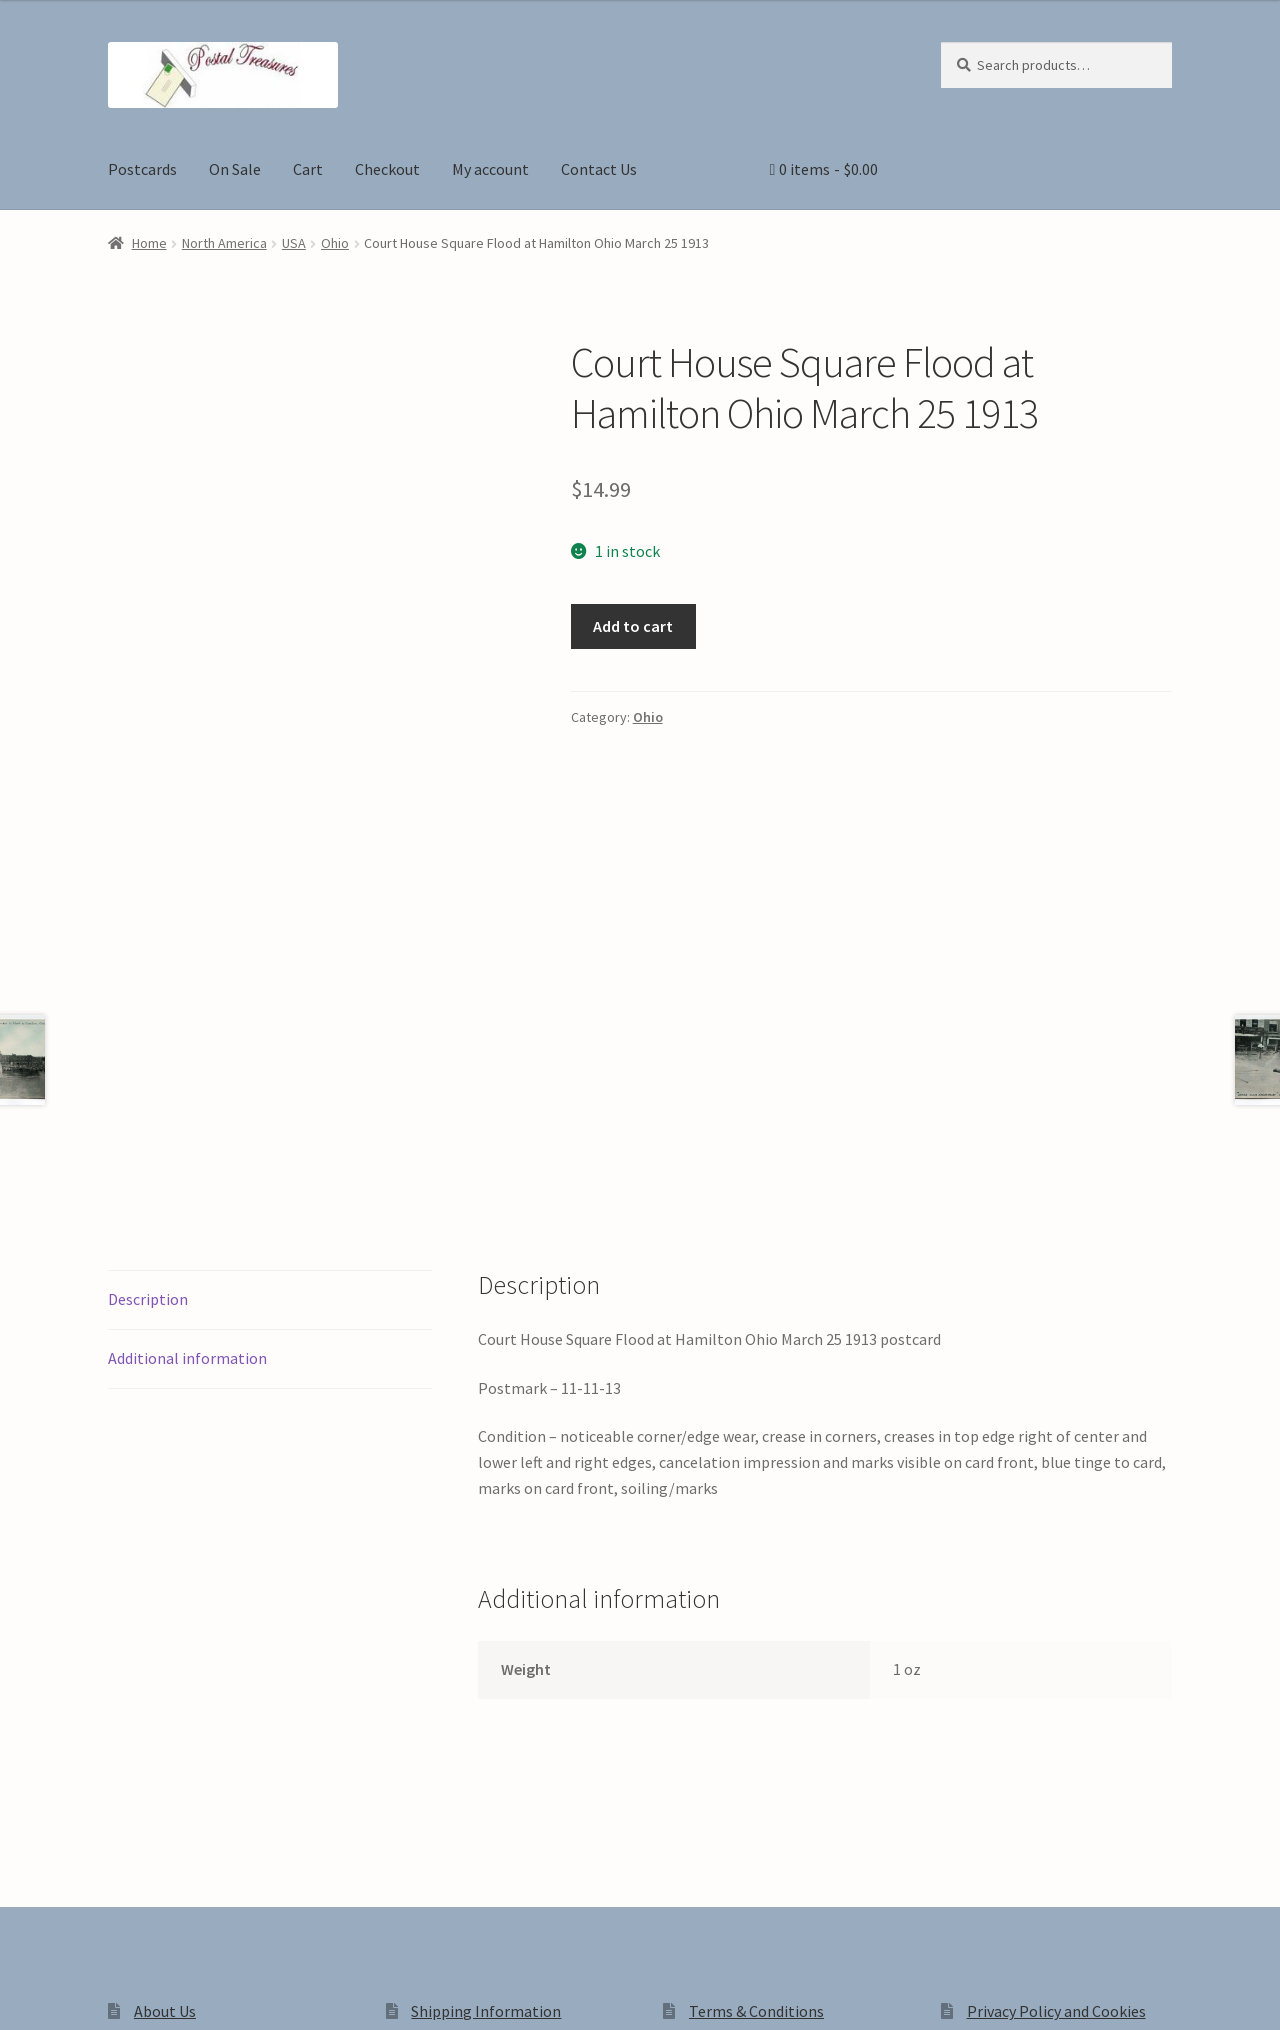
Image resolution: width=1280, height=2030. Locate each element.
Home (149, 243)
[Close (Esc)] (167, 1992)
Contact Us (599, 169)
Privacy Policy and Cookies (1056, 1707)
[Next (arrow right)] (70, 2020)
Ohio (335, 243)
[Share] (119, 1992)
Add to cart (633, 626)
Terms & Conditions (756, 1707)
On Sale (235, 169)
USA (294, 243)
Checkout (387, 169)
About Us (165, 1707)
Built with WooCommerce (389, 1859)
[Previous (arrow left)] (22, 2020)
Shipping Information (486, 1707)
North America (224, 243)
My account (490, 169)
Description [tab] (148, 995)
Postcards (142, 169)
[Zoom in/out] (22, 1992)
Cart (308, 169)
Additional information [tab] (187, 1054)
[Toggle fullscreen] (70, 1992)
